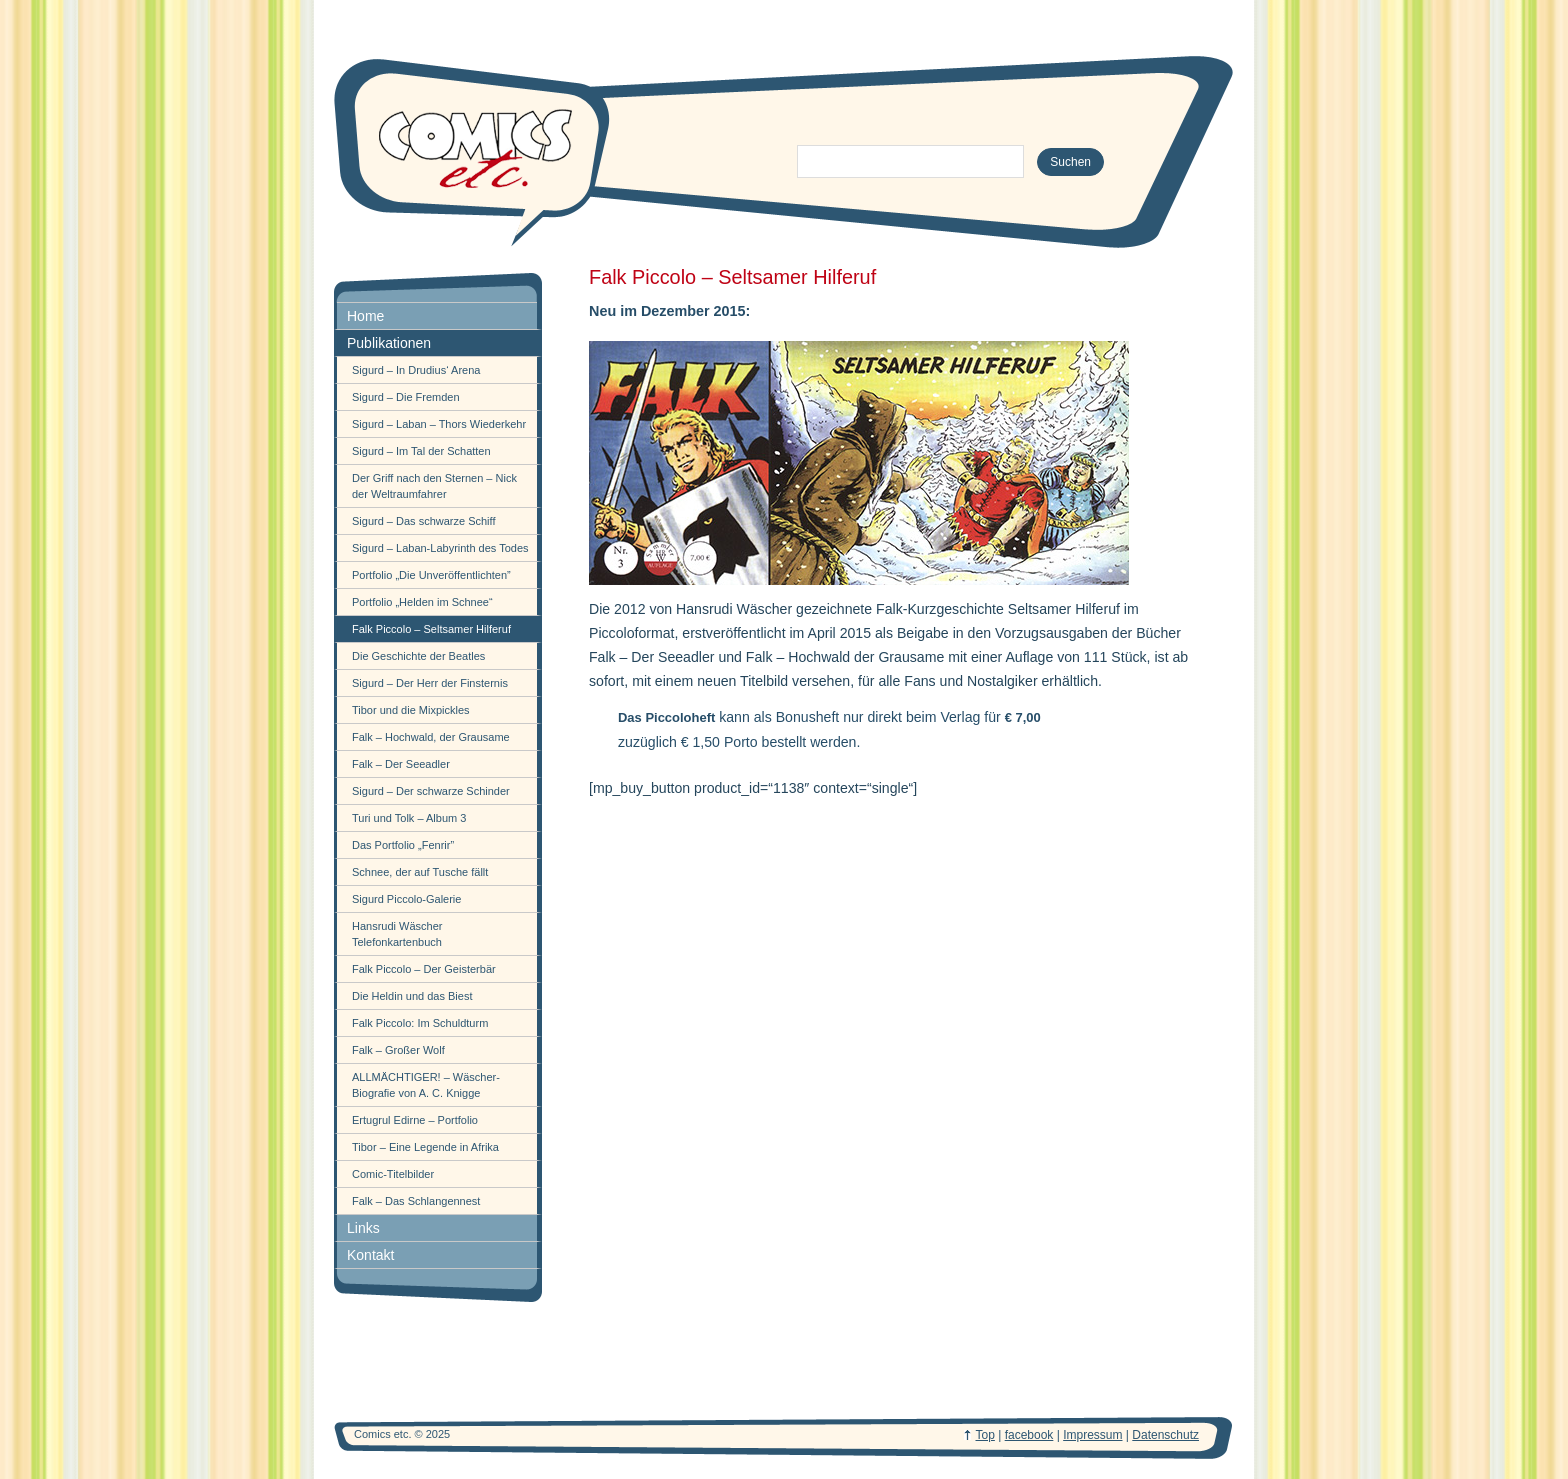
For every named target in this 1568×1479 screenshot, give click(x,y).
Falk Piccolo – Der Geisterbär (424, 969)
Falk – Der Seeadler (401, 764)
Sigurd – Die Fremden (406, 397)
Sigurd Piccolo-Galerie (406, 899)
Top (985, 1435)
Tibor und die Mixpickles (411, 710)
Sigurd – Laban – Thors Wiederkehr (439, 424)
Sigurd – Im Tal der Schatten (421, 451)
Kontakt (370, 1255)
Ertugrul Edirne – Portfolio (415, 1120)
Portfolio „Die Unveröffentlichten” (431, 575)
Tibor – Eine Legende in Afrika (425, 1147)
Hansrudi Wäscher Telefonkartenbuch (397, 934)
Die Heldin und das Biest (412, 996)
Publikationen (389, 343)
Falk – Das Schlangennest (416, 1201)
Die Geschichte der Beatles (418, 656)
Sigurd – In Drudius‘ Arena (416, 370)
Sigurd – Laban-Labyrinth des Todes (440, 548)
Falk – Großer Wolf (398, 1050)
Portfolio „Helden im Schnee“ (422, 602)
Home (365, 316)
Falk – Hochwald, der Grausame (431, 737)
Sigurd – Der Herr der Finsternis (430, 683)
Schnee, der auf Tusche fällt (420, 872)
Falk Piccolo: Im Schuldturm (420, 1023)
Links (363, 1228)
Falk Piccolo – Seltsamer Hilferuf (431, 629)
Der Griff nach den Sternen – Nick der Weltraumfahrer (434, 486)
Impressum (1092, 1435)
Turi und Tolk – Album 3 (409, 818)
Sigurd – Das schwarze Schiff (423, 521)
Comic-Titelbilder (393, 1174)
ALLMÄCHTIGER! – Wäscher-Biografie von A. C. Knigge (426, 1085)
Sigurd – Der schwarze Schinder (431, 791)
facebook (1029, 1435)
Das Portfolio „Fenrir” (403, 845)
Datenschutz (1165, 1435)
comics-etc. (474, 150)
